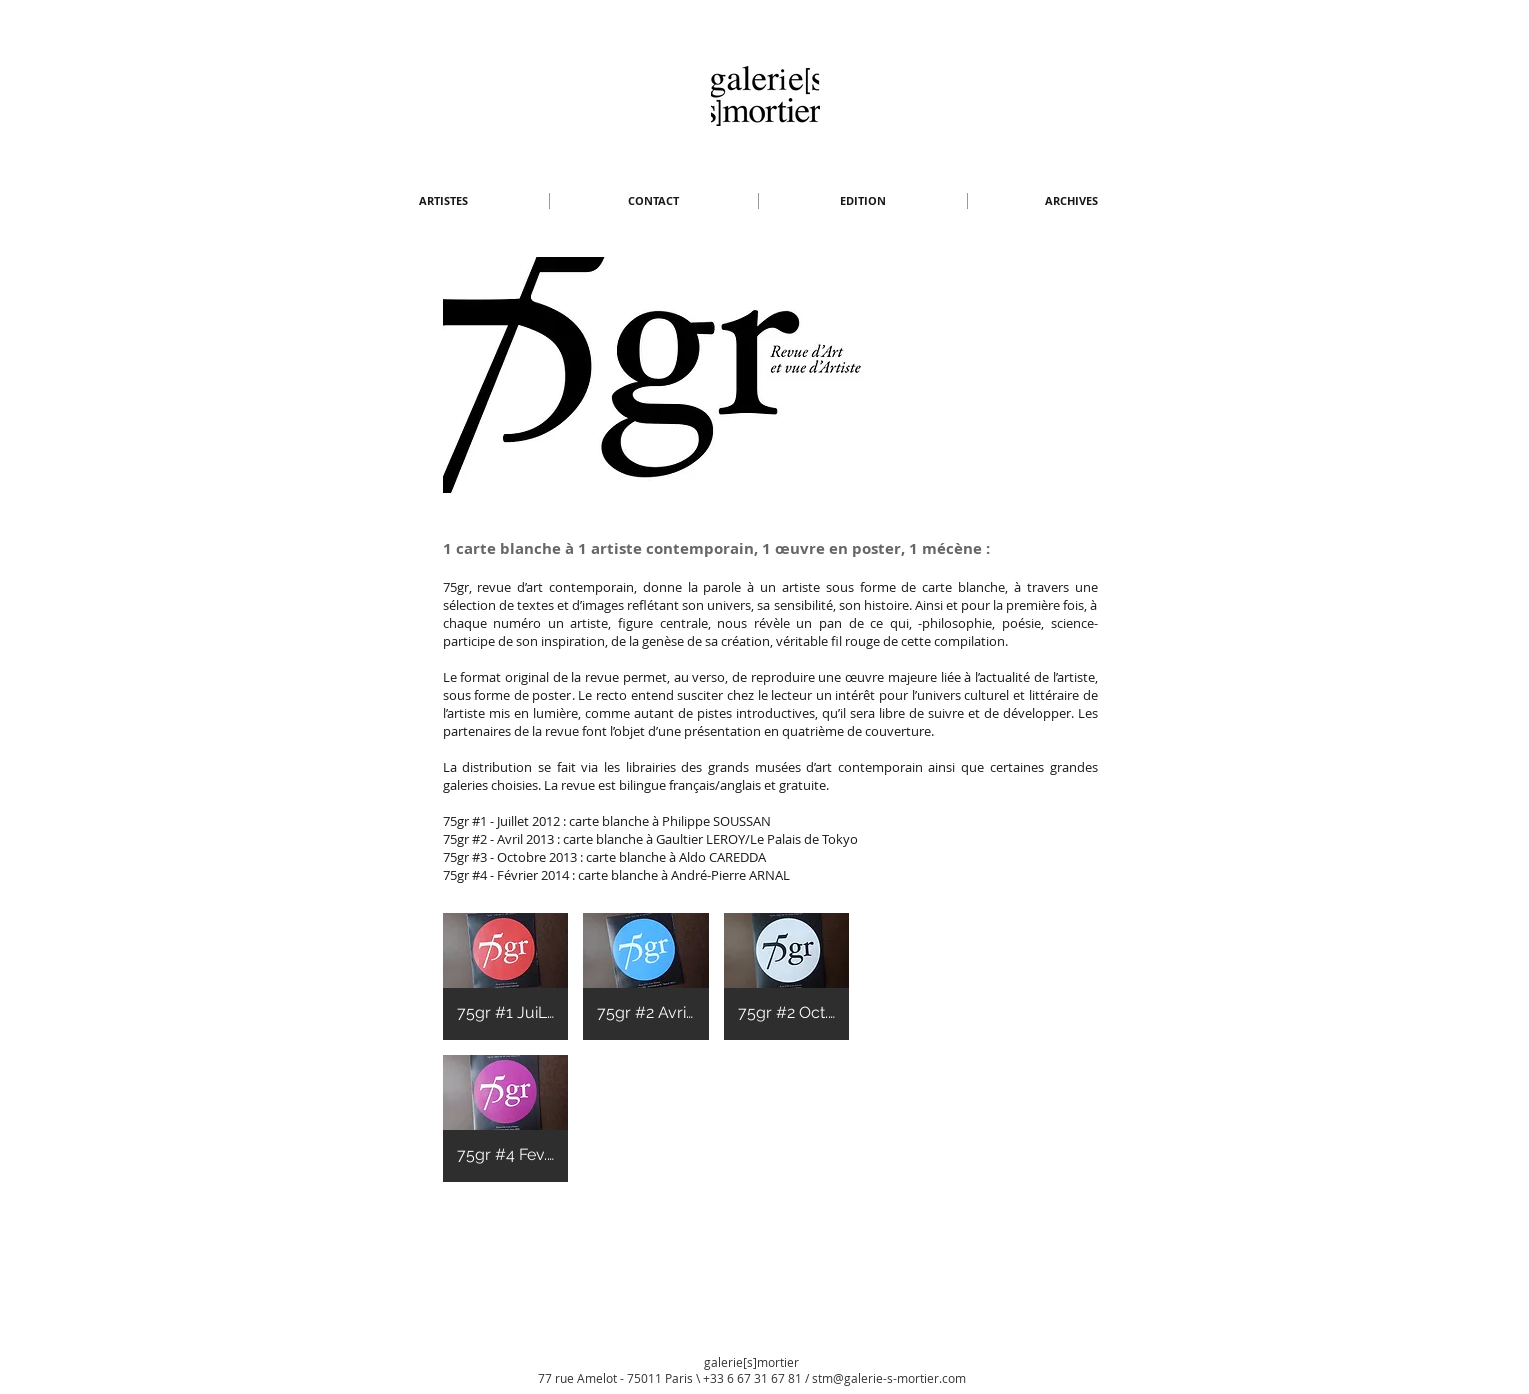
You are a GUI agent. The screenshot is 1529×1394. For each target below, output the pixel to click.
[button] (444, 201)
